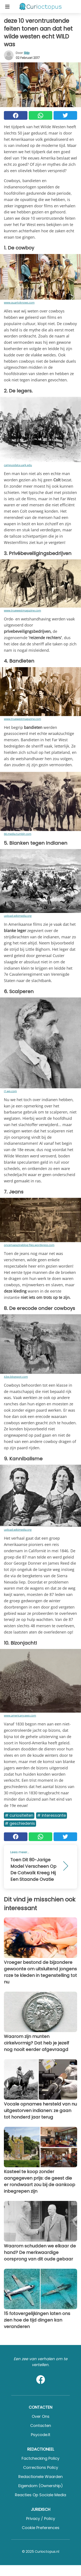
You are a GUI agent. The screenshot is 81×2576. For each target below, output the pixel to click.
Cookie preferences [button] (40, 2527)
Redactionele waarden (40, 2476)
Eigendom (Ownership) (40, 2485)
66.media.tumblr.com (17, 834)
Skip (27, 53)
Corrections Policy (40, 2467)
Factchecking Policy (40, 2458)
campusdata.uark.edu (18, 465)
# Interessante (51, 1815)
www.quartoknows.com (19, 302)
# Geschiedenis (20, 1823)
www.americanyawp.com (20, 1715)
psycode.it (40, 2434)
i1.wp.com (10, 1091)
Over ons (40, 2416)
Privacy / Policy (40, 2518)
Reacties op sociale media (40, 2495)
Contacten (40, 2425)
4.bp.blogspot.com (16, 1377)
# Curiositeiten (19, 1815)
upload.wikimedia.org (18, 916)
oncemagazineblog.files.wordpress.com (29, 1245)
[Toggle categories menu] (7, 6)
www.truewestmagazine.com (22, 610)
